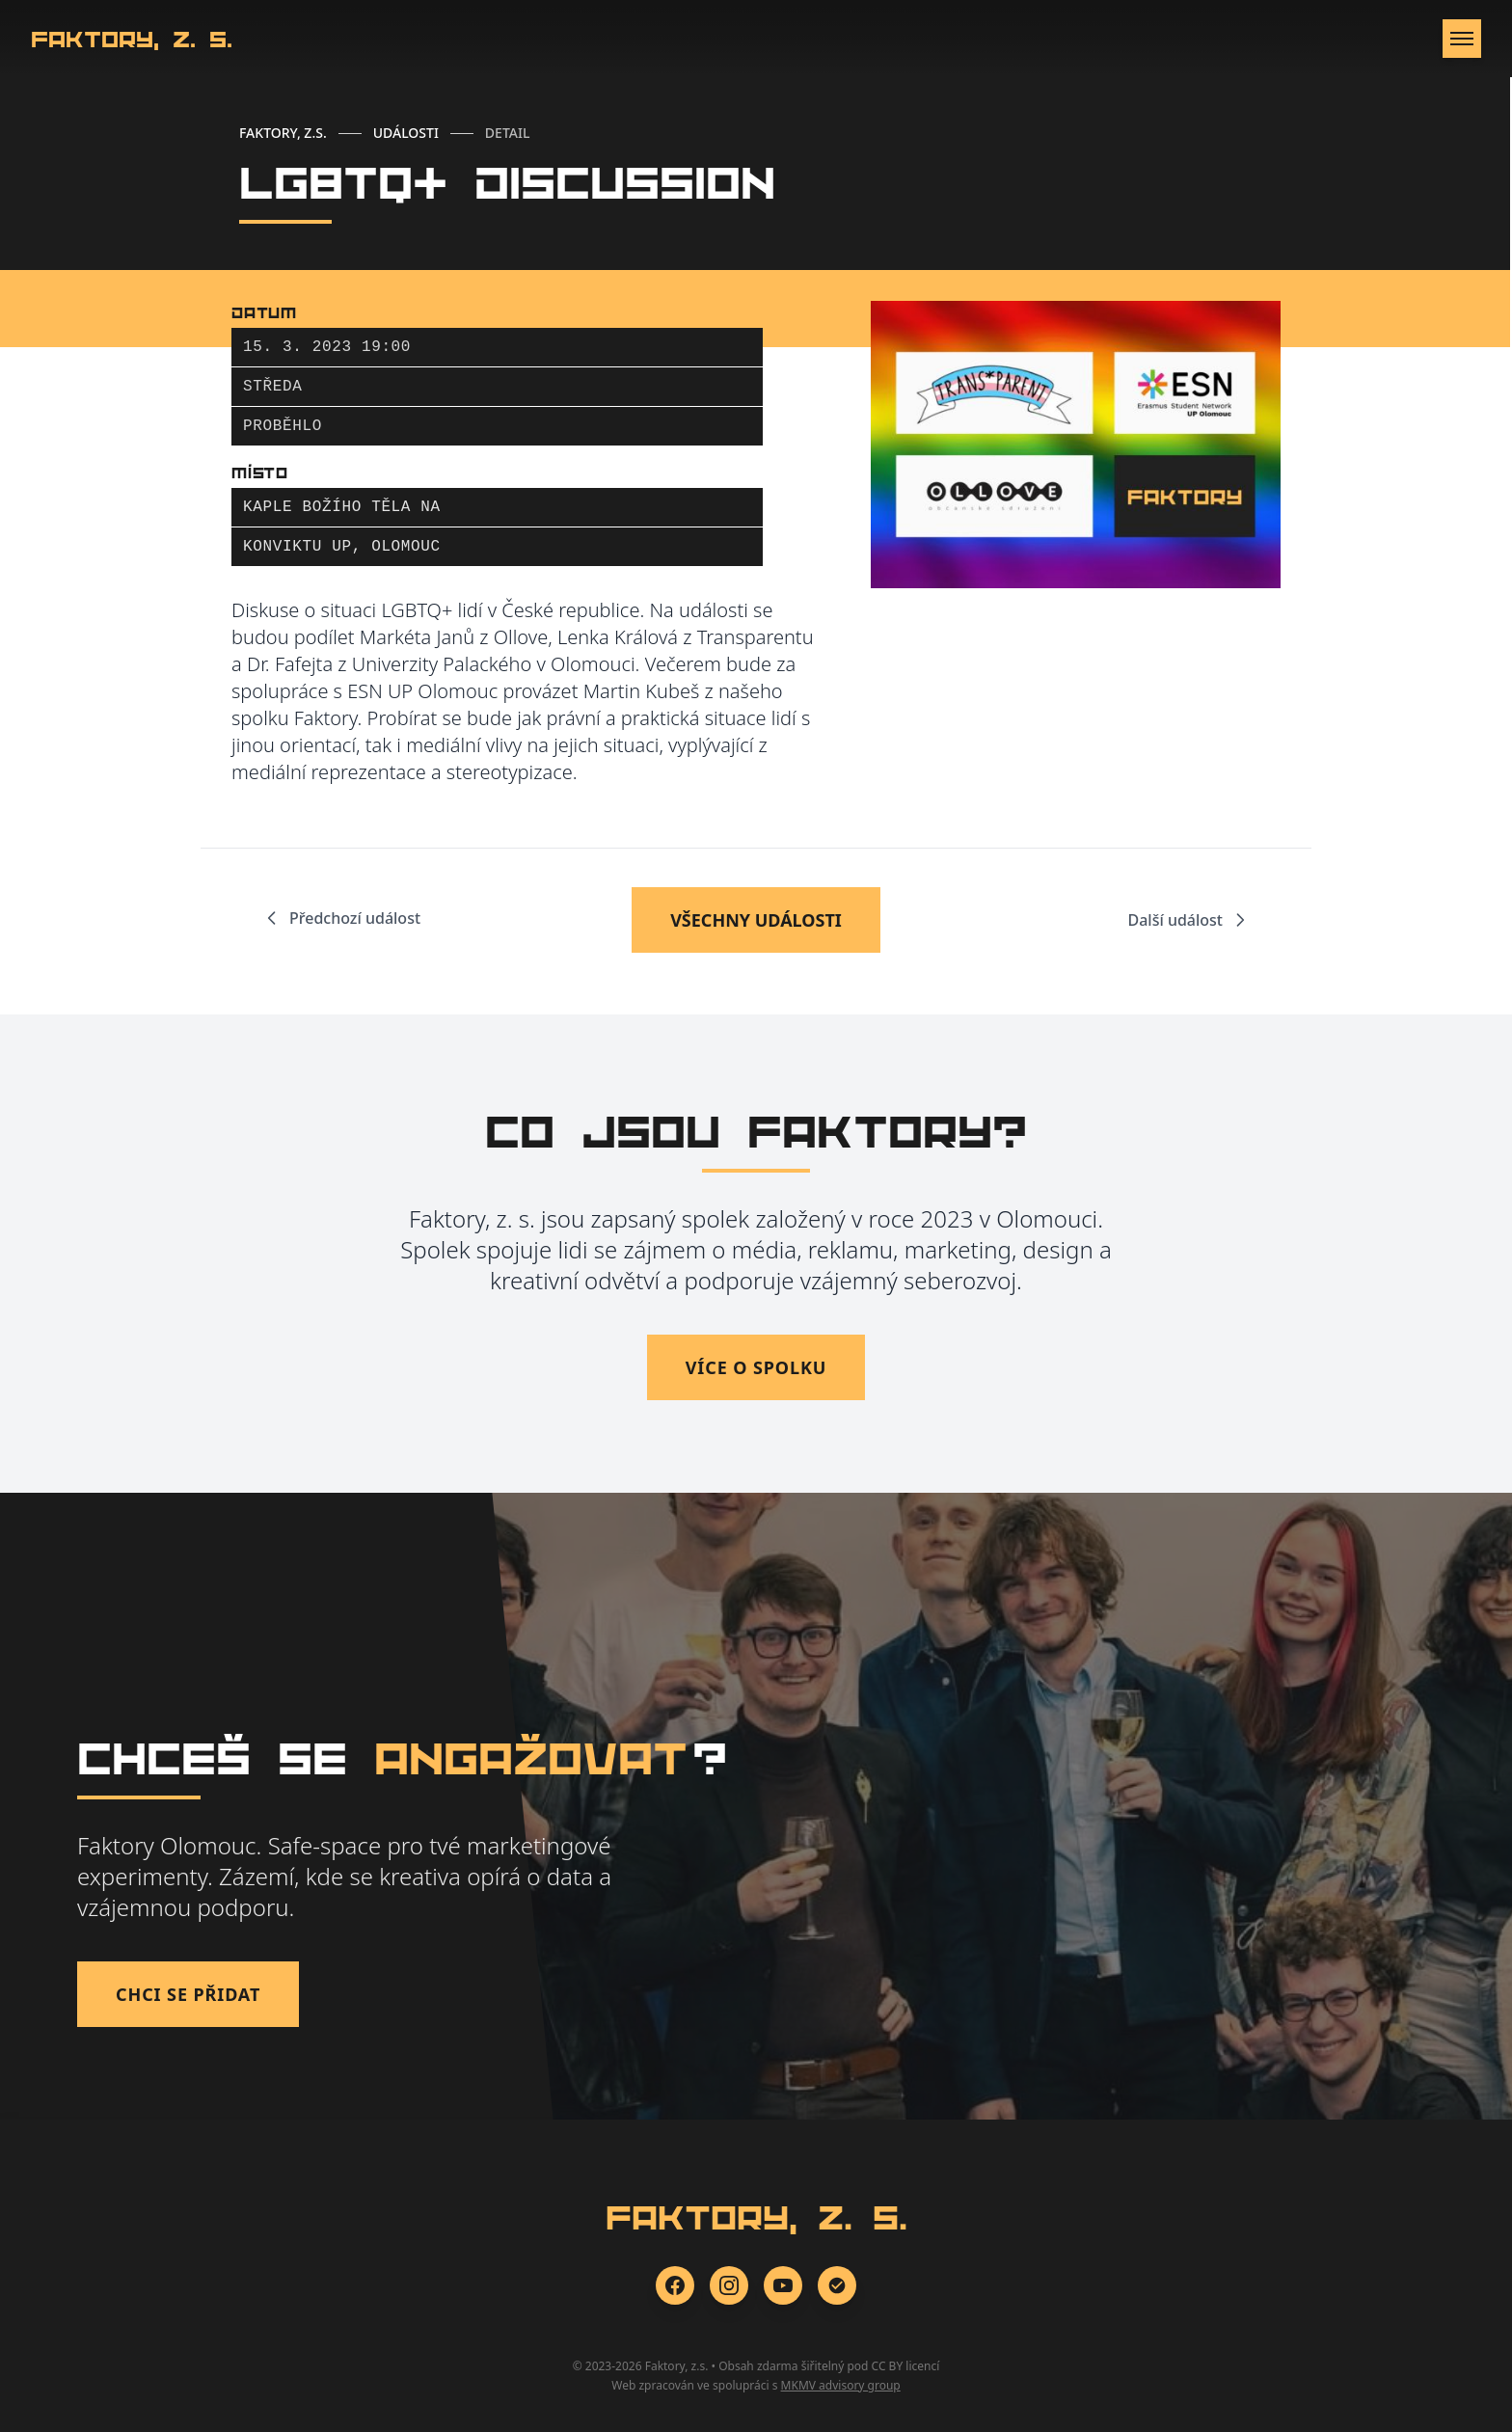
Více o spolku (756, 1367)
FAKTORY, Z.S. (283, 132)
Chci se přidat (188, 1994)
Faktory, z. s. (131, 38)
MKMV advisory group (841, 2385)
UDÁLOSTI (406, 132)
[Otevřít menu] (1462, 38)
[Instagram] (729, 2285)
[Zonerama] (837, 2285)
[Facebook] (675, 2285)
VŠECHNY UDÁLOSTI (756, 920)
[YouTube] (783, 2285)
